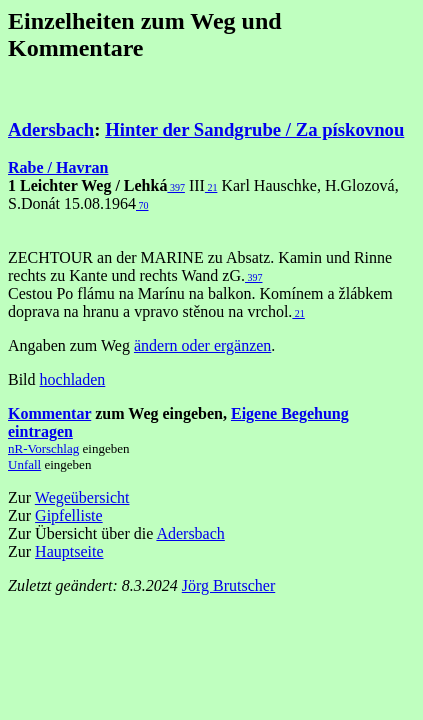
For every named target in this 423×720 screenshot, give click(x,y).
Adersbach (51, 129)
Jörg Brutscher (228, 585)
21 (211, 187)
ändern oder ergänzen (202, 345)
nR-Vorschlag (43, 448)
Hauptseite (69, 551)
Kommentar (49, 413)
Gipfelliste (69, 515)
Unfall (24, 464)
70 (142, 205)
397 (176, 187)
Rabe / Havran (58, 167)
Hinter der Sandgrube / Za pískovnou (254, 129)
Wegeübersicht (82, 497)
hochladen (73, 379)
